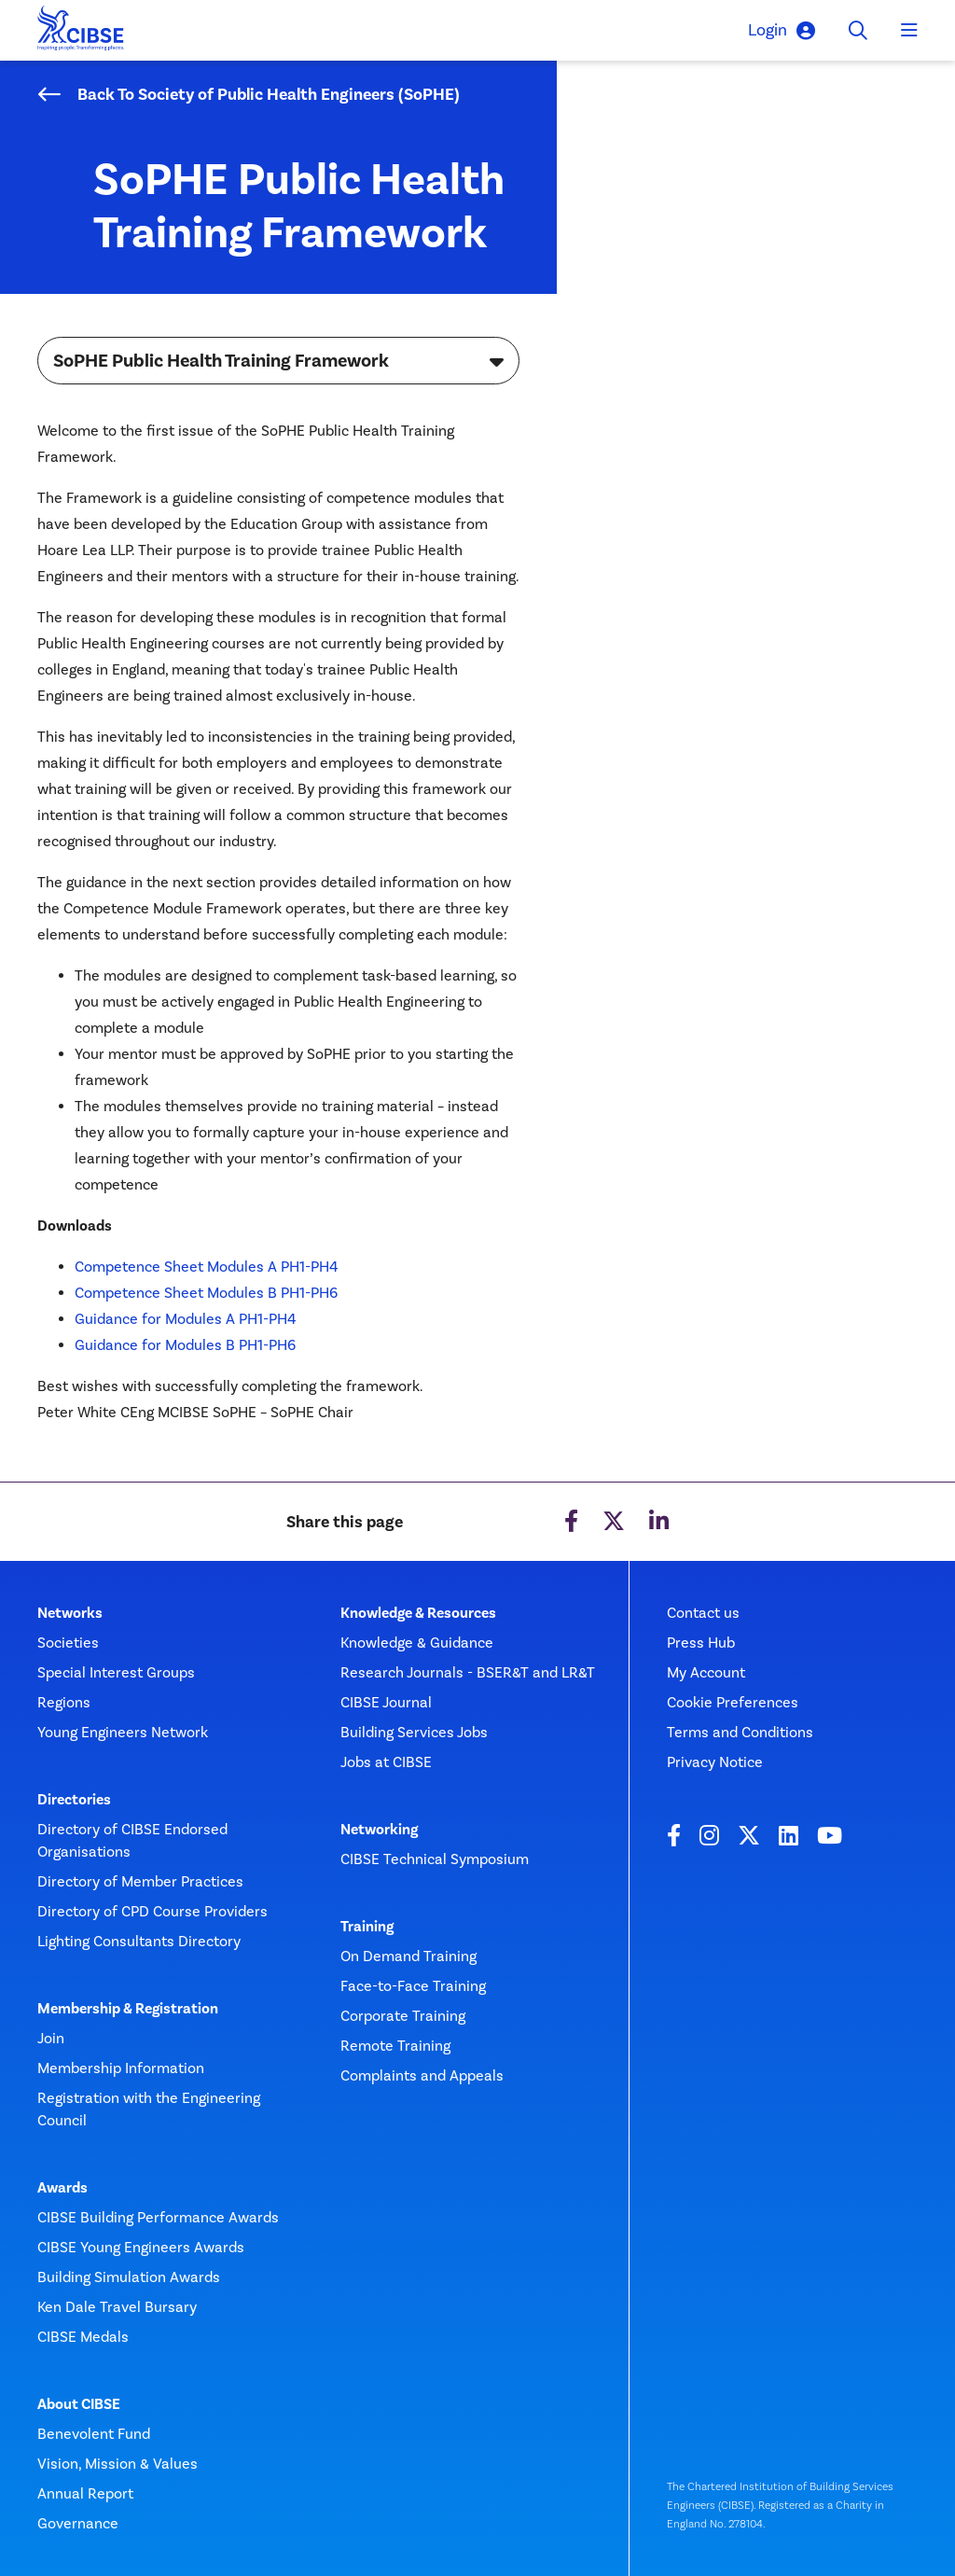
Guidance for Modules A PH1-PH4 (185, 1319)
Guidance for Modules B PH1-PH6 (185, 1345)
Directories (74, 1799)
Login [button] (781, 30)
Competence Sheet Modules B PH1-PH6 (206, 1293)
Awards (62, 2188)
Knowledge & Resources (418, 1613)
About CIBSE (78, 2404)
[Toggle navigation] (909, 31)
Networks (70, 1613)
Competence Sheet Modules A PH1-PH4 (206, 1266)
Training (367, 1926)
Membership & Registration (127, 2008)
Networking (379, 1829)
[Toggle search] (858, 30)
